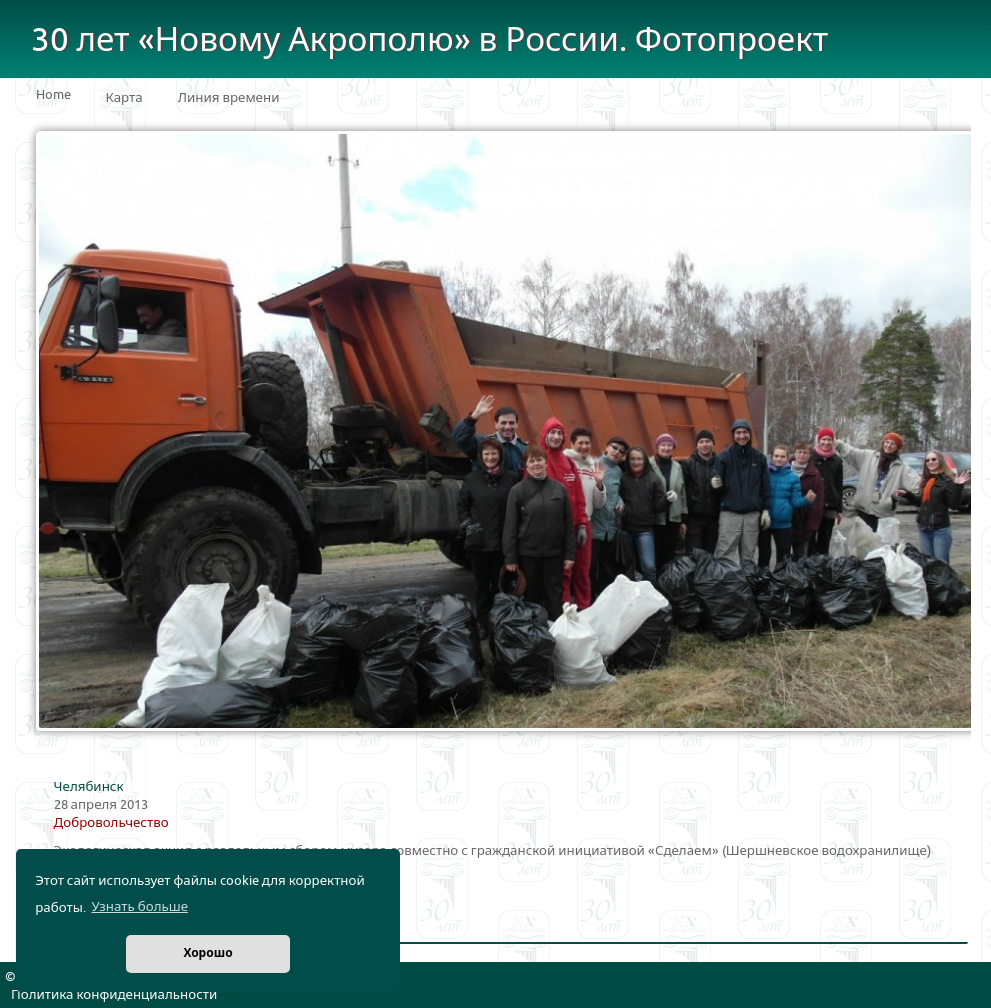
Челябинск (89, 787)
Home (53, 95)
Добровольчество (111, 823)
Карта (124, 98)
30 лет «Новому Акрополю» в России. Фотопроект (430, 40)
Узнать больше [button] (139, 907)
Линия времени (229, 98)
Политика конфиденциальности (114, 995)
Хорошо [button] (207, 953)
